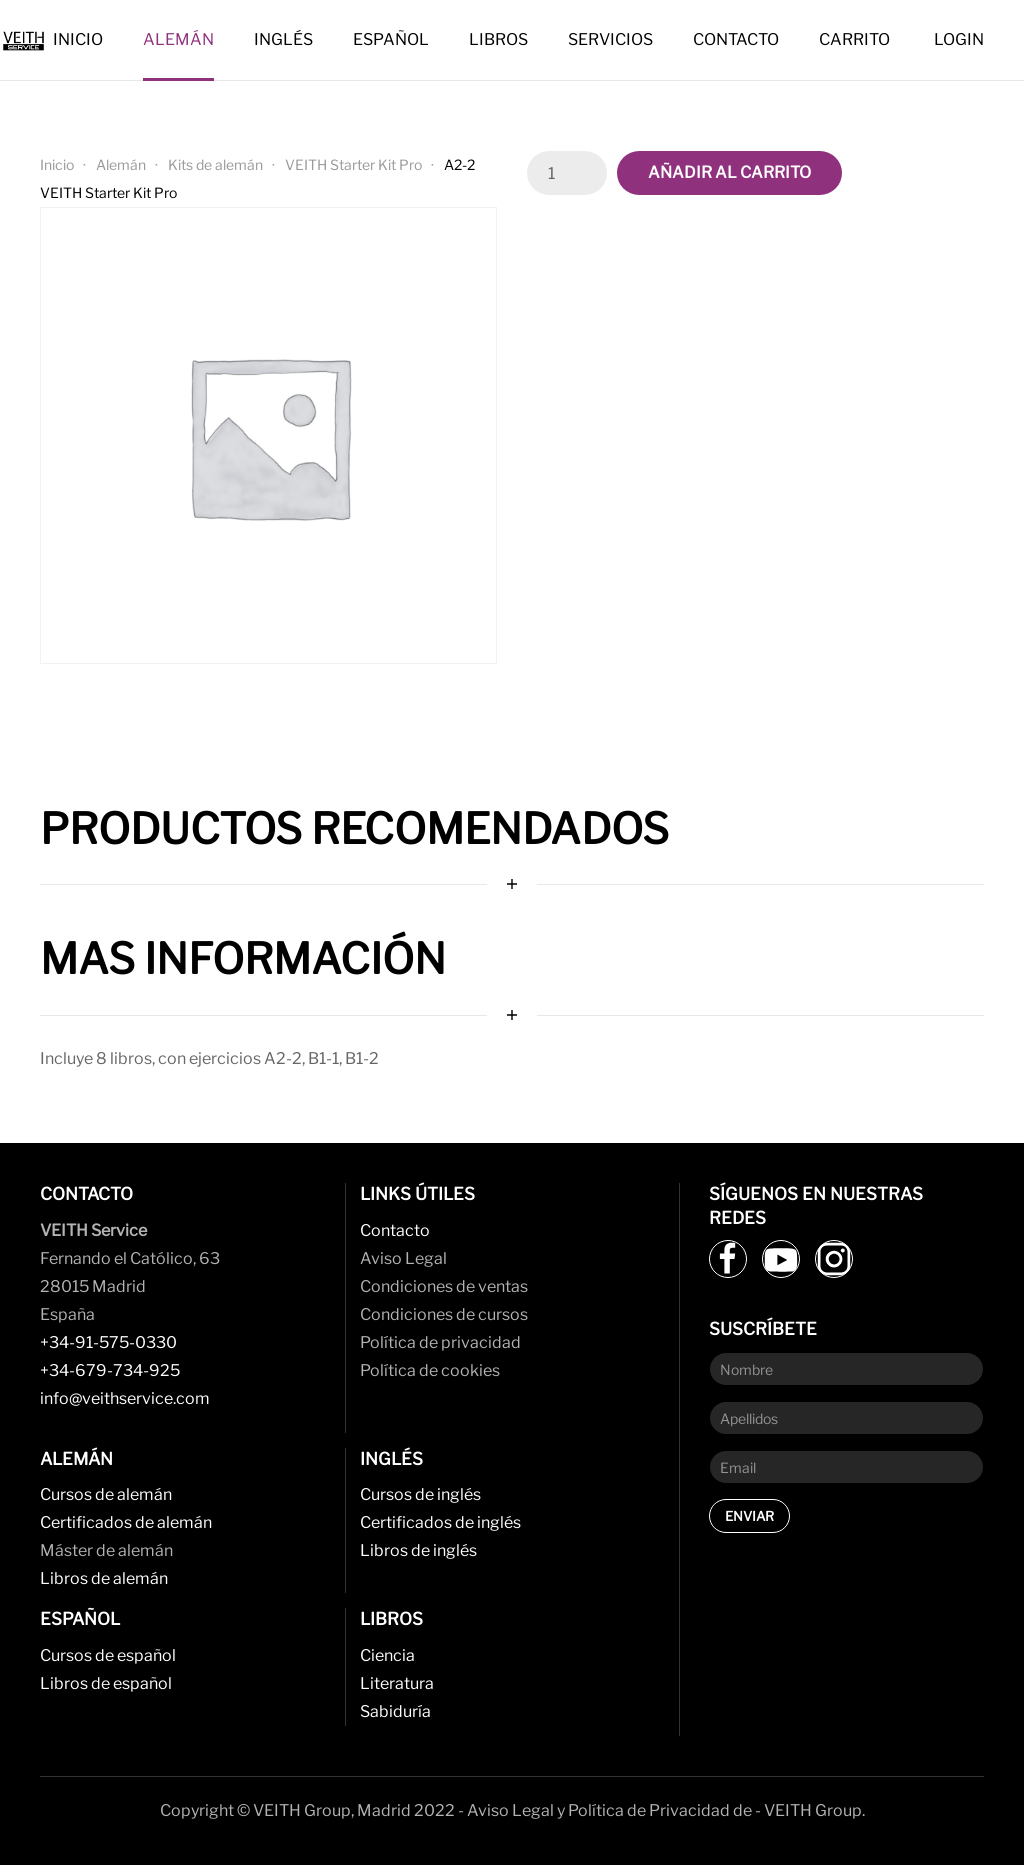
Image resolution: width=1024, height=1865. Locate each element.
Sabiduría (395, 1711)
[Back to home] (26, 40)
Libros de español (106, 1683)
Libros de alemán (104, 1578)
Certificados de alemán (126, 1522)
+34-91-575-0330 (108, 1342)
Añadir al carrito (729, 172)
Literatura (397, 1683)
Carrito (854, 39)
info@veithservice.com (125, 1398)
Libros (498, 39)
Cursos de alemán (106, 1494)
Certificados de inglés (440, 1522)
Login (959, 39)
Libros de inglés (418, 1550)
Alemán (178, 39)
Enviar (749, 1516)
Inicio (78, 39)
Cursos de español (108, 1655)
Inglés (283, 39)
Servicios (610, 39)
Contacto (736, 39)
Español (391, 39)
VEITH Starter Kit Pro (353, 164)
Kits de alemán (215, 164)
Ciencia (387, 1655)
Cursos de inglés (420, 1494)
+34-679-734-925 (110, 1370)
